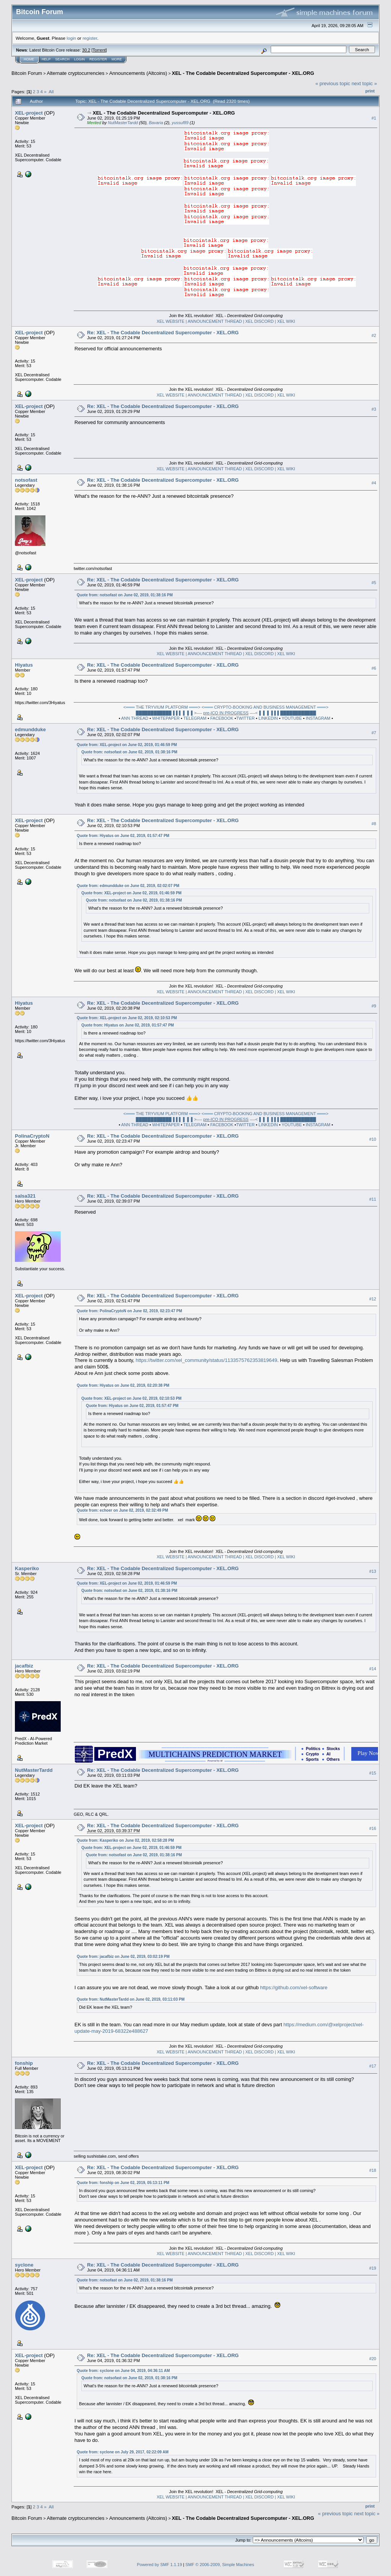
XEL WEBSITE (171, 321)
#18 (372, 2170)
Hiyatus (24, 665)
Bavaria (156, 122)
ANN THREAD (134, 718)
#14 (372, 1668)
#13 (372, 1571)
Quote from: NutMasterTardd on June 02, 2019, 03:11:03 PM (130, 1999)
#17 (372, 2066)
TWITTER (245, 718)
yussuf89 (180, 122)
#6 (374, 668)
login (71, 38)
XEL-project (29, 113)
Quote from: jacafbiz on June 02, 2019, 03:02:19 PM (123, 1956)
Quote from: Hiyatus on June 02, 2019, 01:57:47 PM (123, 836)
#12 (372, 1299)
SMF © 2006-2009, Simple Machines (220, 2564)
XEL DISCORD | (261, 321)
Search (62, 59)
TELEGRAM (195, 718)
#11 (372, 1199)
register (89, 38)
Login (79, 59)
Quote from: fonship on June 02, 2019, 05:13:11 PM (123, 2183)
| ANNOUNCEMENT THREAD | (215, 321)
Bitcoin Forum (26, 73)
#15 (372, 1773)
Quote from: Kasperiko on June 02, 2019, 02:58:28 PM (125, 1840)
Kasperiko (27, 1568)
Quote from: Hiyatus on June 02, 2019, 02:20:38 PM (123, 1385)
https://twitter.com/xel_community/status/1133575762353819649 (206, 1360)
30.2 (86, 50)
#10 (372, 1139)
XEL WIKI (285, 321)
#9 (374, 1006)
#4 (374, 483)
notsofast (26, 480)
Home (29, 59)
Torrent (99, 50)
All (51, 91)
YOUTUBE (292, 718)
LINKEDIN (268, 718)
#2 (374, 336)
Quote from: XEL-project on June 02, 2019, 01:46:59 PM (127, 745)
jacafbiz (24, 1666)
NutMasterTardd (123, 122)
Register (98, 59)
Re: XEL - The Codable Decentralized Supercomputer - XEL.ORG (163, 332)
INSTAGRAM (318, 718)
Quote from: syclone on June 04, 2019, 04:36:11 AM (123, 2371)
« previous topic (332, 83)
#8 (374, 823)
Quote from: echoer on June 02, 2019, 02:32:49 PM (122, 1510)
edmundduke (30, 729)
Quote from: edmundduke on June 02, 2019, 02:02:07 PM (128, 886)
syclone (24, 2265)
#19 (372, 2268)
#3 (374, 409)
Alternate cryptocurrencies (76, 73)
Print (370, 91)
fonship (24, 2063)
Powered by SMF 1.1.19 (159, 2564)
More (116, 59)
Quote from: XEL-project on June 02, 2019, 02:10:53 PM (127, 1018)
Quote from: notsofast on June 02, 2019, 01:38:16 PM (125, 595)
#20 (372, 2358)
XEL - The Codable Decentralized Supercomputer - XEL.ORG (243, 73)
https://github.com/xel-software (293, 1987)
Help (46, 59)
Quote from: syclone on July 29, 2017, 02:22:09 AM (122, 2452)
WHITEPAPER (166, 718)
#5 (374, 583)
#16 (372, 1828)
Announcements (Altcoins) (138, 73)
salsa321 (25, 1196)
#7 (374, 732)
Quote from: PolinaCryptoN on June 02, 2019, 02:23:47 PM (129, 1311)
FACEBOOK (222, 718)
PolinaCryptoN (32, 1136)
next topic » (364, 83)
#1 (374, 118)
